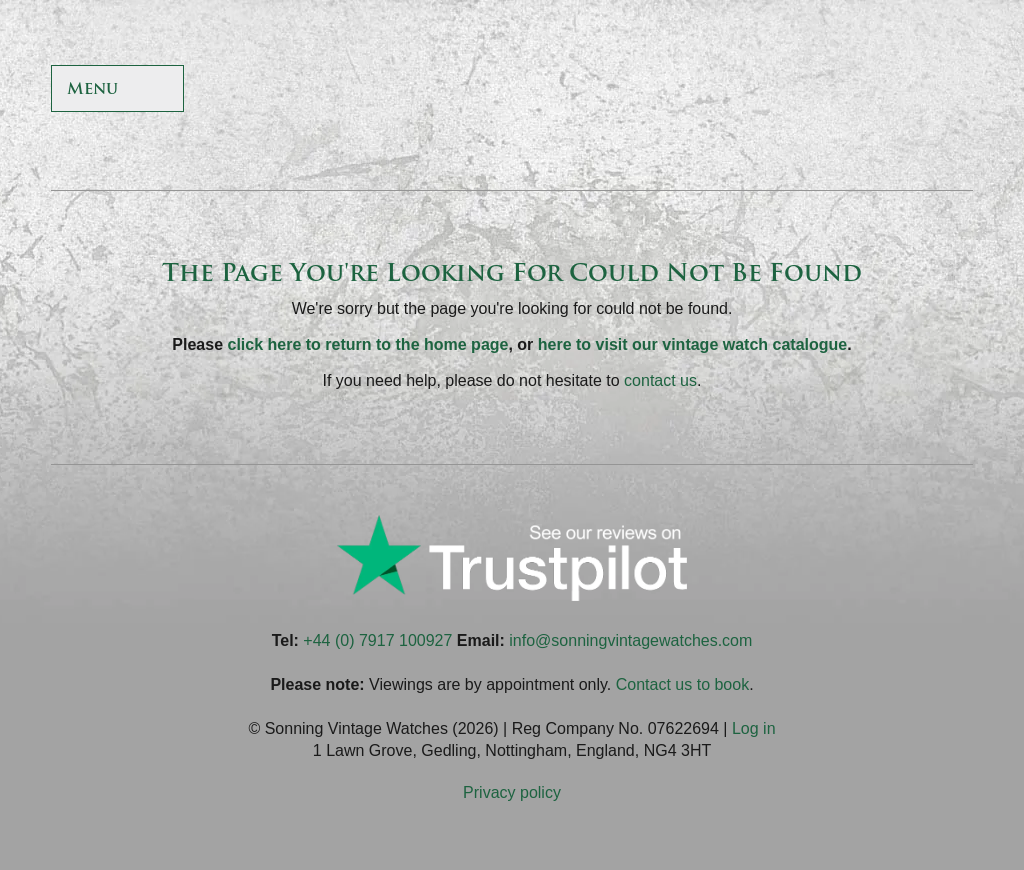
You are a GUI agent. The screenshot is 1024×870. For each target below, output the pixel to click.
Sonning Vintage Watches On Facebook (758, 90)
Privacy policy (512, 792)
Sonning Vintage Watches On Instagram (903, 90)
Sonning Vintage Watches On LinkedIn (952, 90)
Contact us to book (682, 684)
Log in (754, 728)
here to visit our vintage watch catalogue (692, 344)
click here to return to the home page (368, 344)
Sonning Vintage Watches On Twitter (806, 90)
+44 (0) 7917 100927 (377, 640)
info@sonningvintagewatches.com (630, 640)
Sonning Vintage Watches (512, 90)
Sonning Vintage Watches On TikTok (855, 90)
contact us (660, 380)
